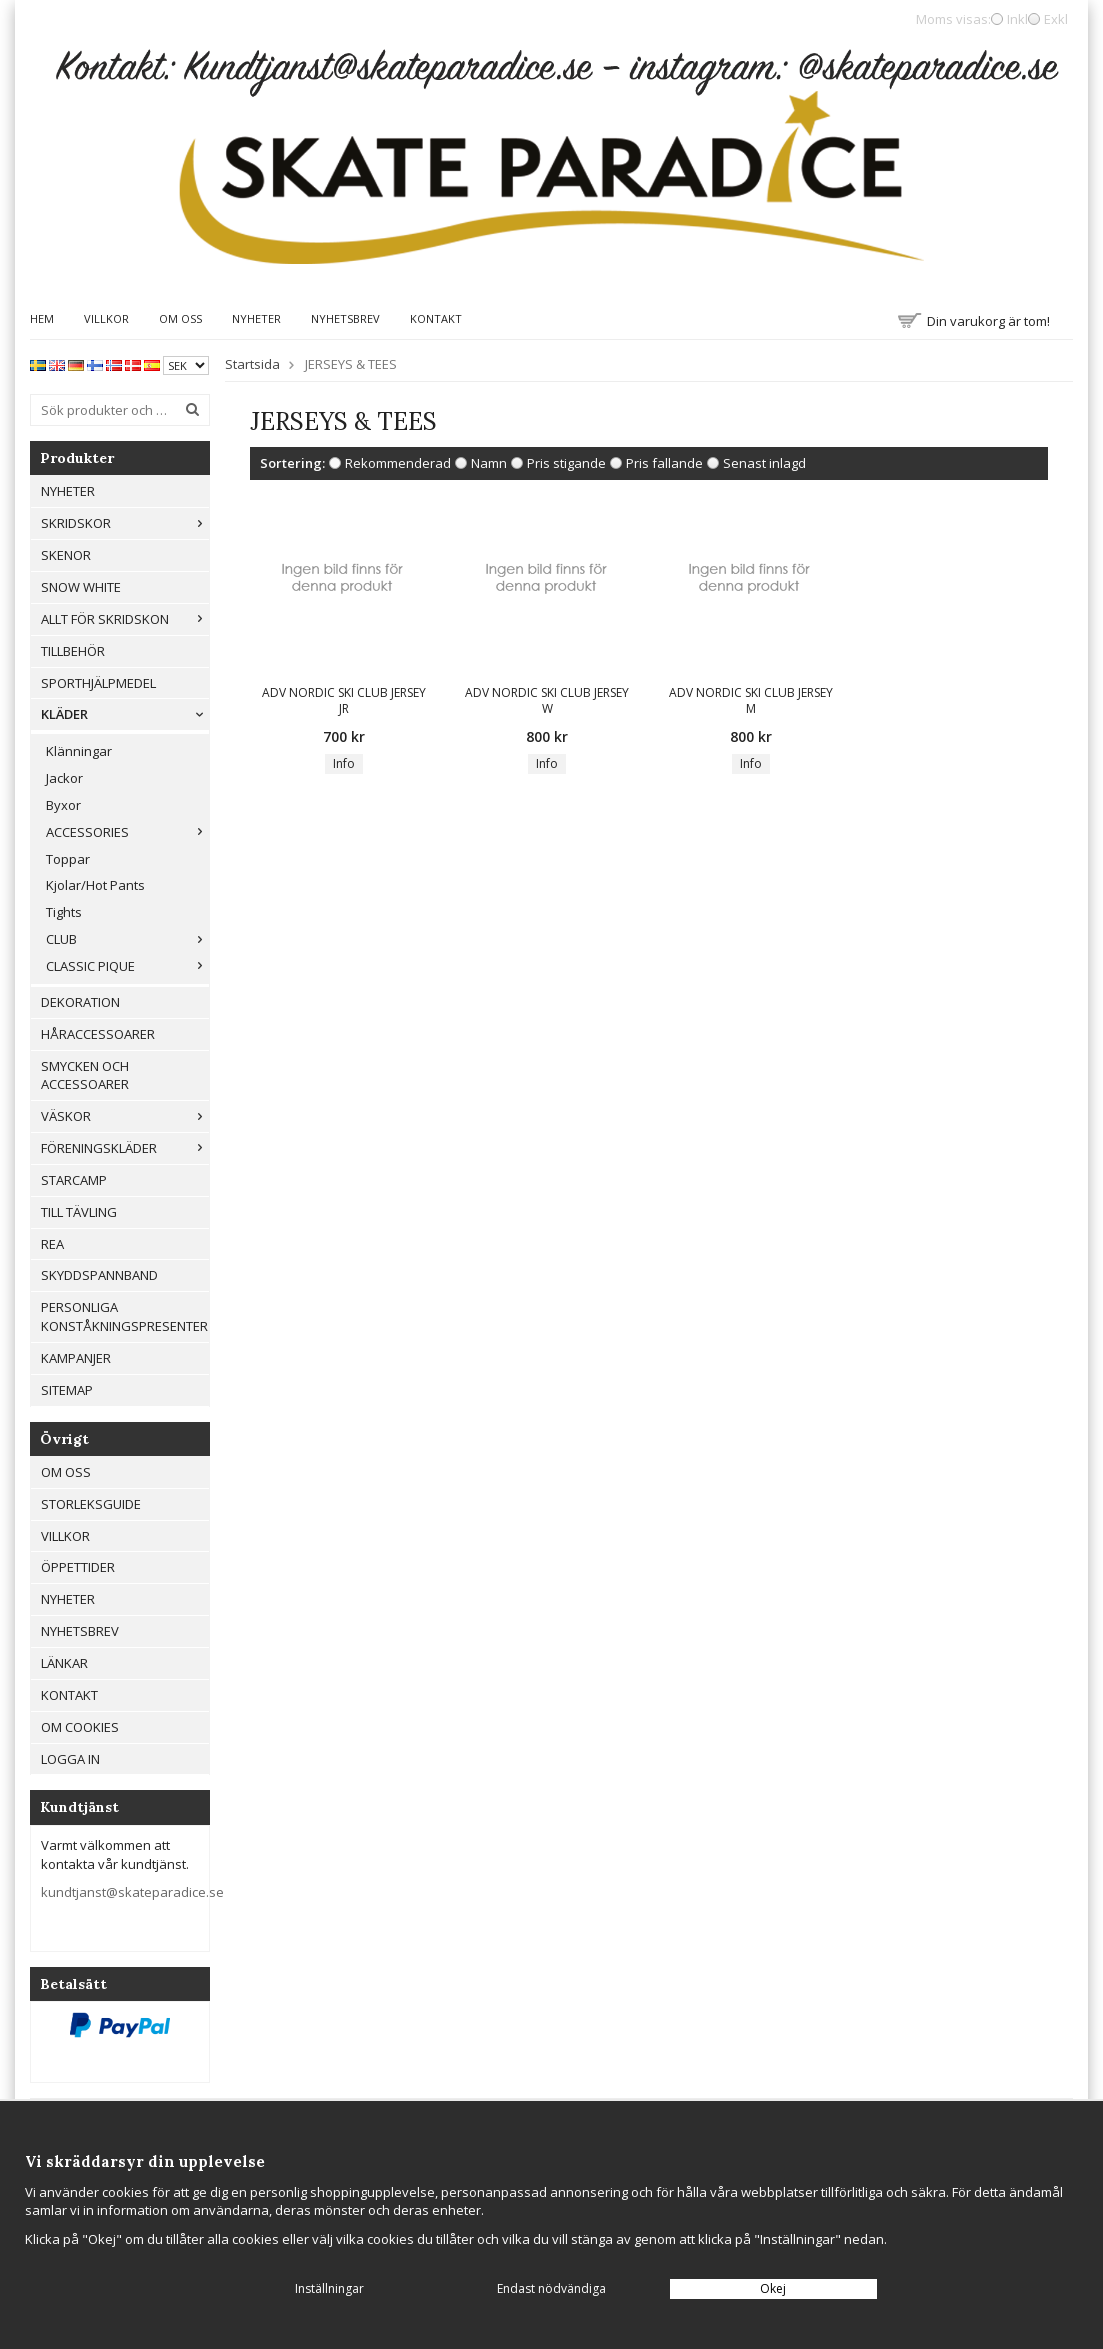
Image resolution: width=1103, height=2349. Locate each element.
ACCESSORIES (127, 832)
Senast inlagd (764, 463)
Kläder (125, 714)
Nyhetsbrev (345, 318)
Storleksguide (91, 1504)
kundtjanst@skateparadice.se (132, 1892)
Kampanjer (76, 1358)
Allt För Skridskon (125, 619)
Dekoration (80, 1002)
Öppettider (78, 1567)
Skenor (66, 555)
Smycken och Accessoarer (85, 1075)
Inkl (1017, 19)
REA (52, 1244)
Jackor (64, 778)
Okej (773, 2288)
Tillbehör (73, 651)
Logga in (70, 1759)
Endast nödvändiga (551, 2288)
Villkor (106, 318)
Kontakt (436, 318)
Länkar (64, 1663)
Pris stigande (566, 463)
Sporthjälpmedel (98, 683)
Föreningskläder (125, 1148)
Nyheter (256, 318)
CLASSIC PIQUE (127, 966)
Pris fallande (664, 463)
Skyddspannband (99, 1275)
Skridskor (125, 523)
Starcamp (74, 1180)
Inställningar (329, 2288)
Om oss (180, 318)
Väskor (125, 1116)
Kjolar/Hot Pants (95, 885)
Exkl (1056, 19)
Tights (64, 912)
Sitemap (67, 1390)
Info (344, 763)
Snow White (81, 587)
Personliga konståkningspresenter (124, 1316)
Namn (489, 463)
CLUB (127, 939)
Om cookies (80, 1727)
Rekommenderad (398, 463)
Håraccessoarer (98, 1034)
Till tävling (79, 1212)
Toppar (68, 859)
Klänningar (79, 751)
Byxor (63, 805)
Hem (42, 318)
